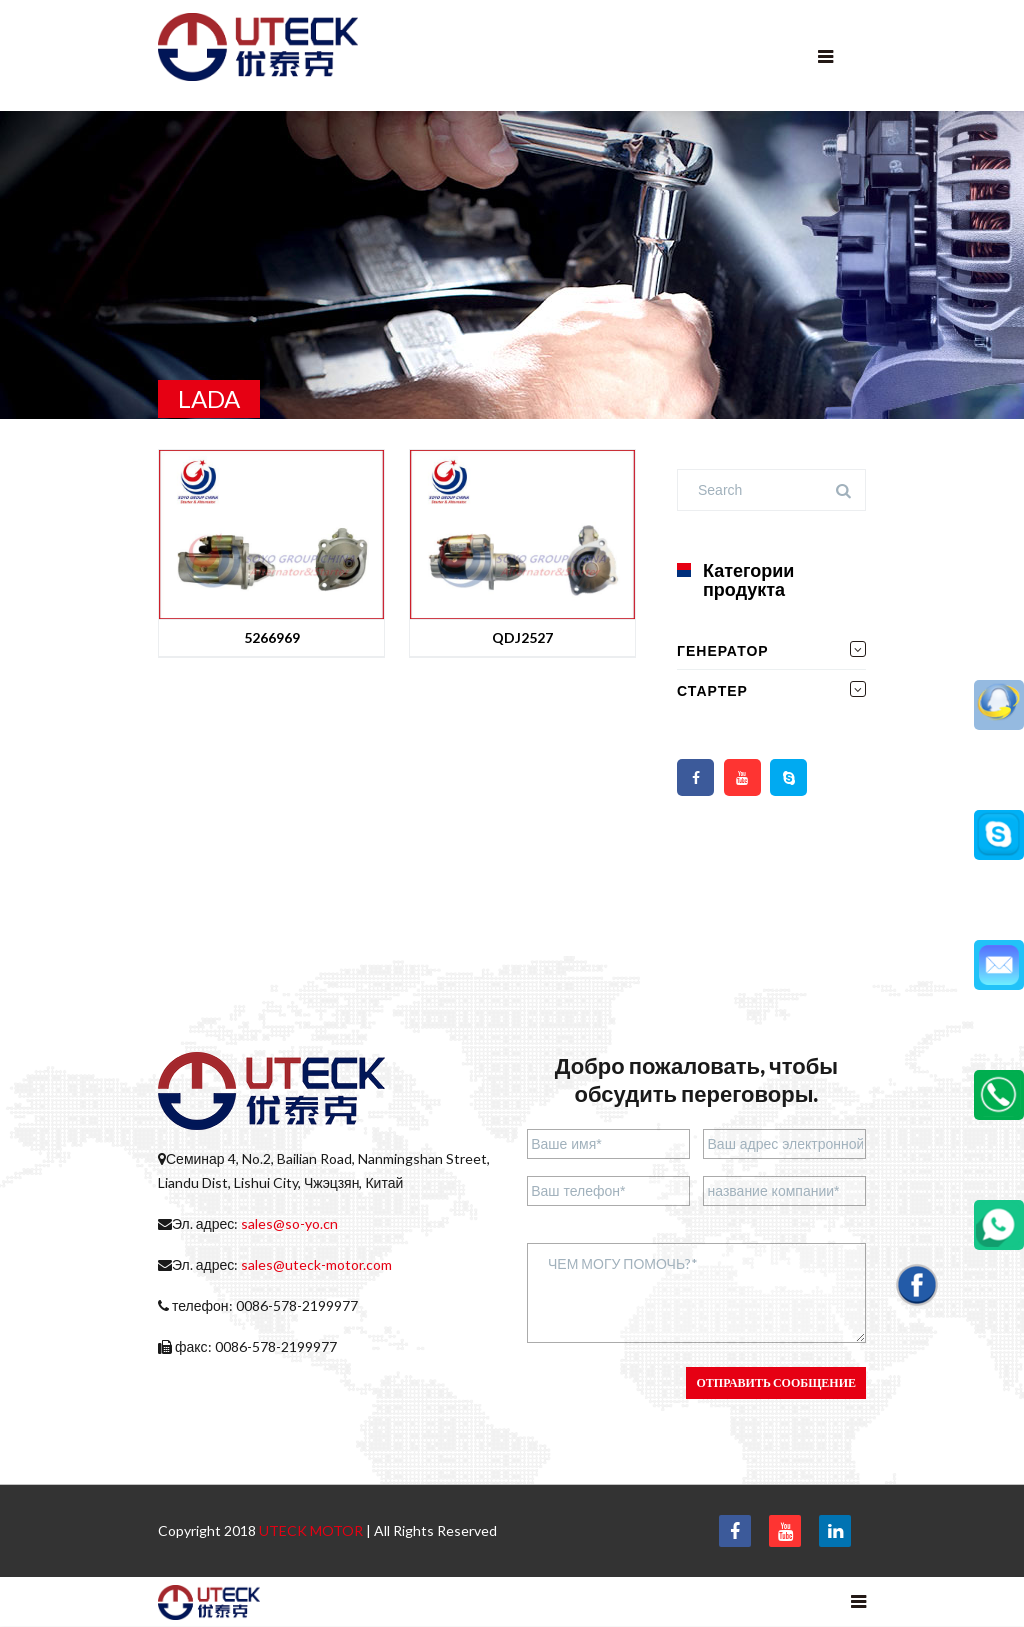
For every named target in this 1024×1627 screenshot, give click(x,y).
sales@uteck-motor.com (316, 1264)
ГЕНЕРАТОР (723, 650)
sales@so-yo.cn (289, 1223)
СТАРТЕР (712, 690)
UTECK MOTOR (311, 1530)
